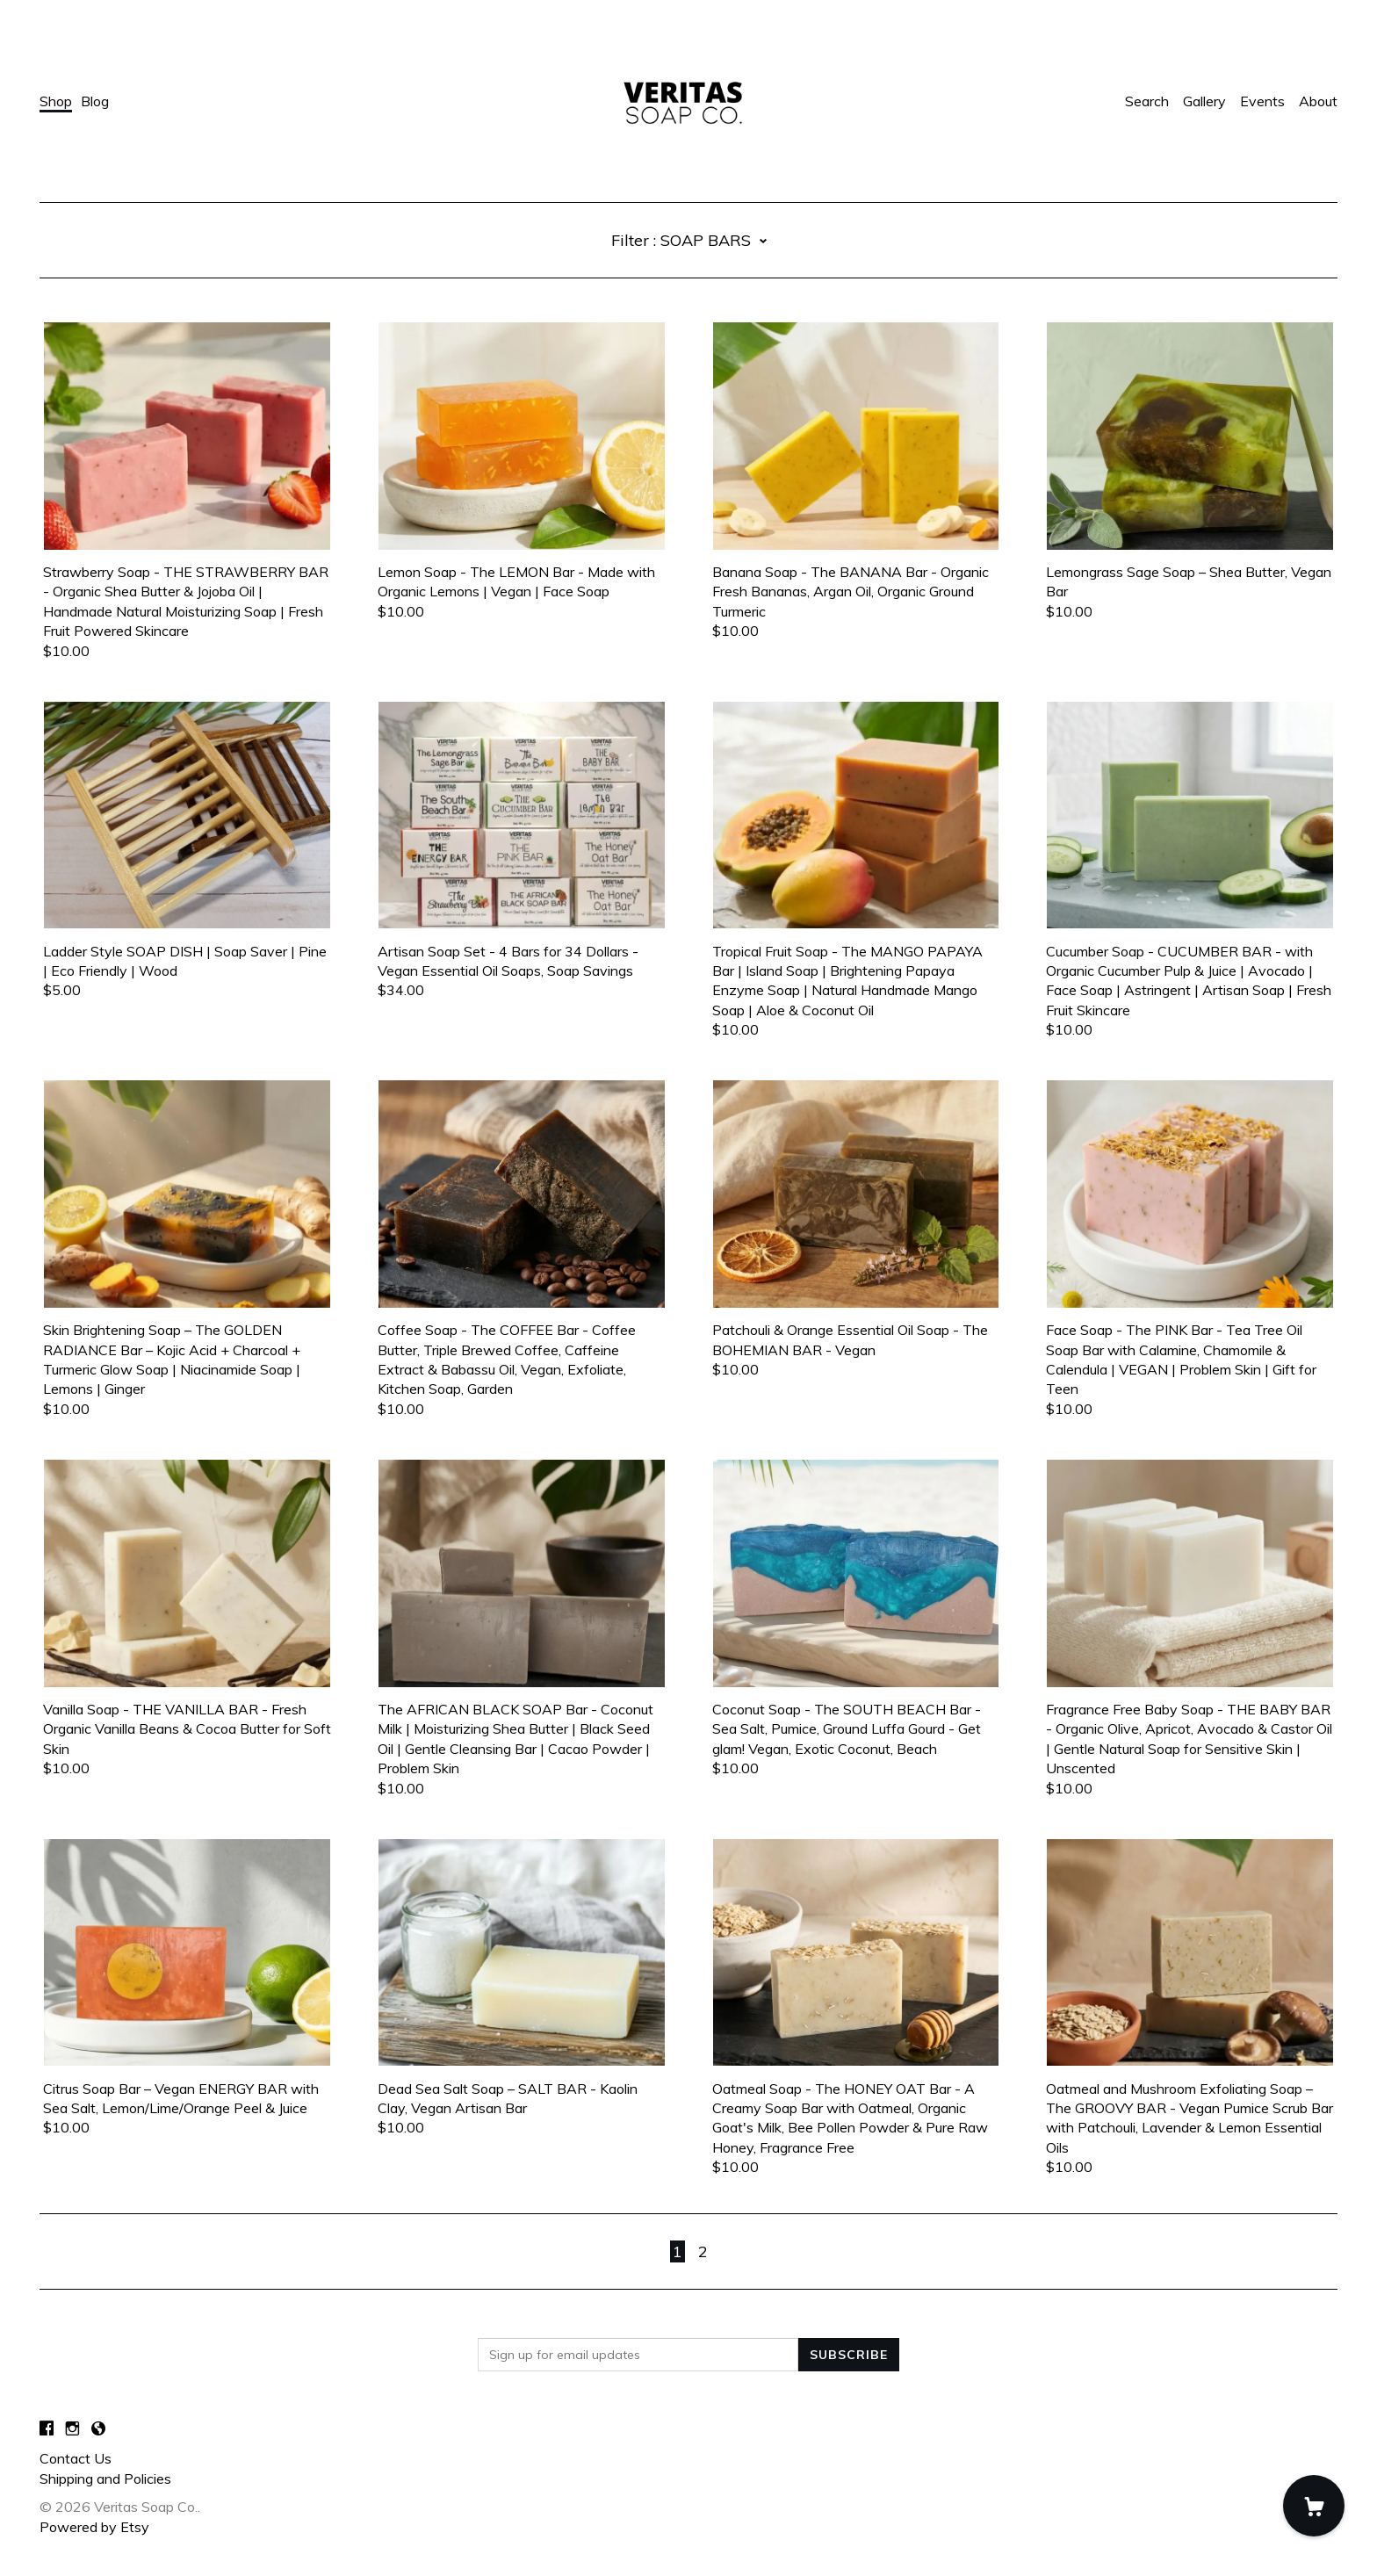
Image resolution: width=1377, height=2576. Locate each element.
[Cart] (1314, 2505)
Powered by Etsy (94, 2527)
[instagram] (72, 2428)
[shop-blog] (98, 2428)
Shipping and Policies (105, 2478)
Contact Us (76, 2458)
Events (1262, 101)
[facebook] (47, 2428)
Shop (56, 101)
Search (1147, 101)
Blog (95, 101)
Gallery (1204, 101)
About (1318, 101)
